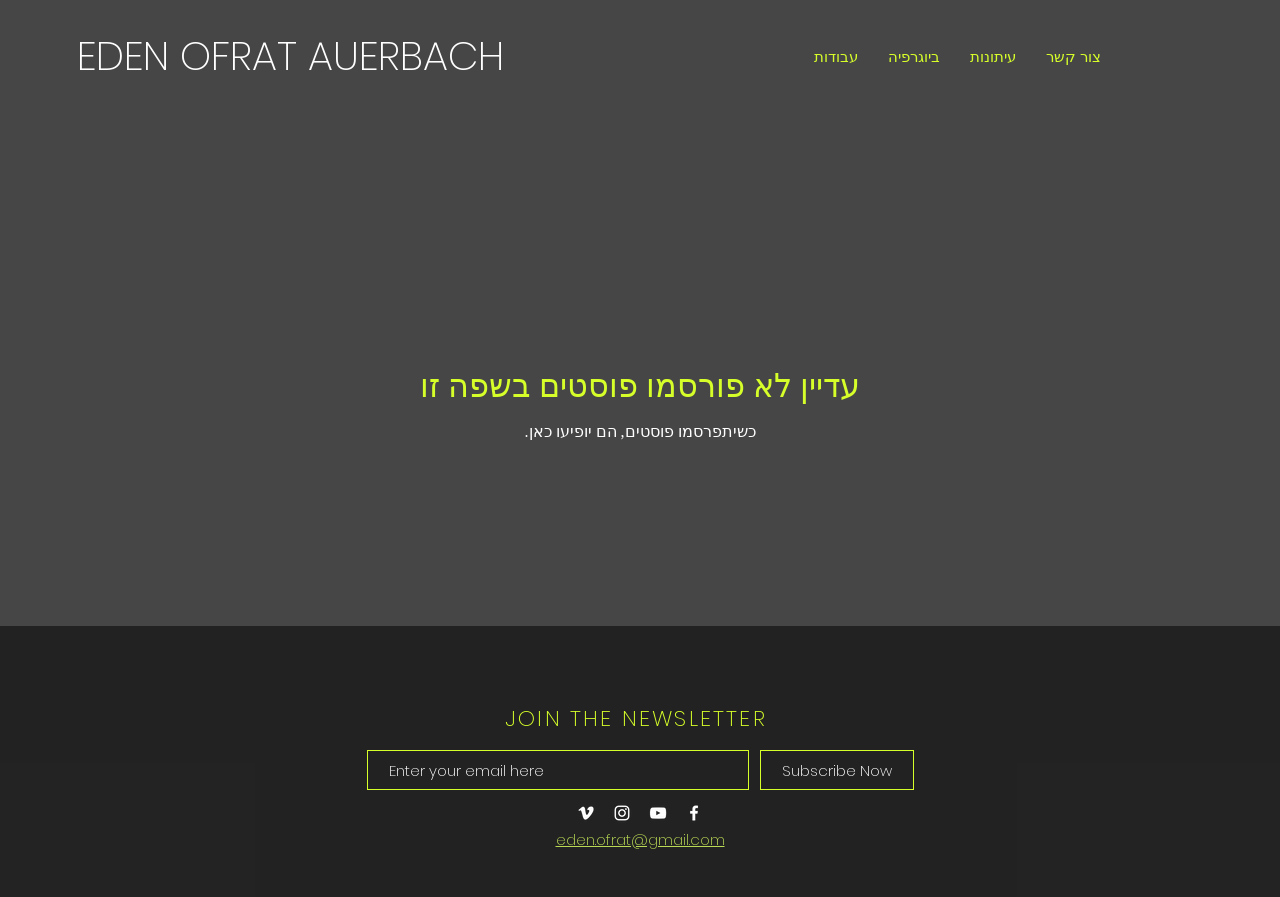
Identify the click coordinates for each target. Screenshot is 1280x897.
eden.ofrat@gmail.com (640, 839)
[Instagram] (622, 813)
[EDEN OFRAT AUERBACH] (290, 56)
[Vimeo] (586, 813)
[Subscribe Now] (837, 770)
